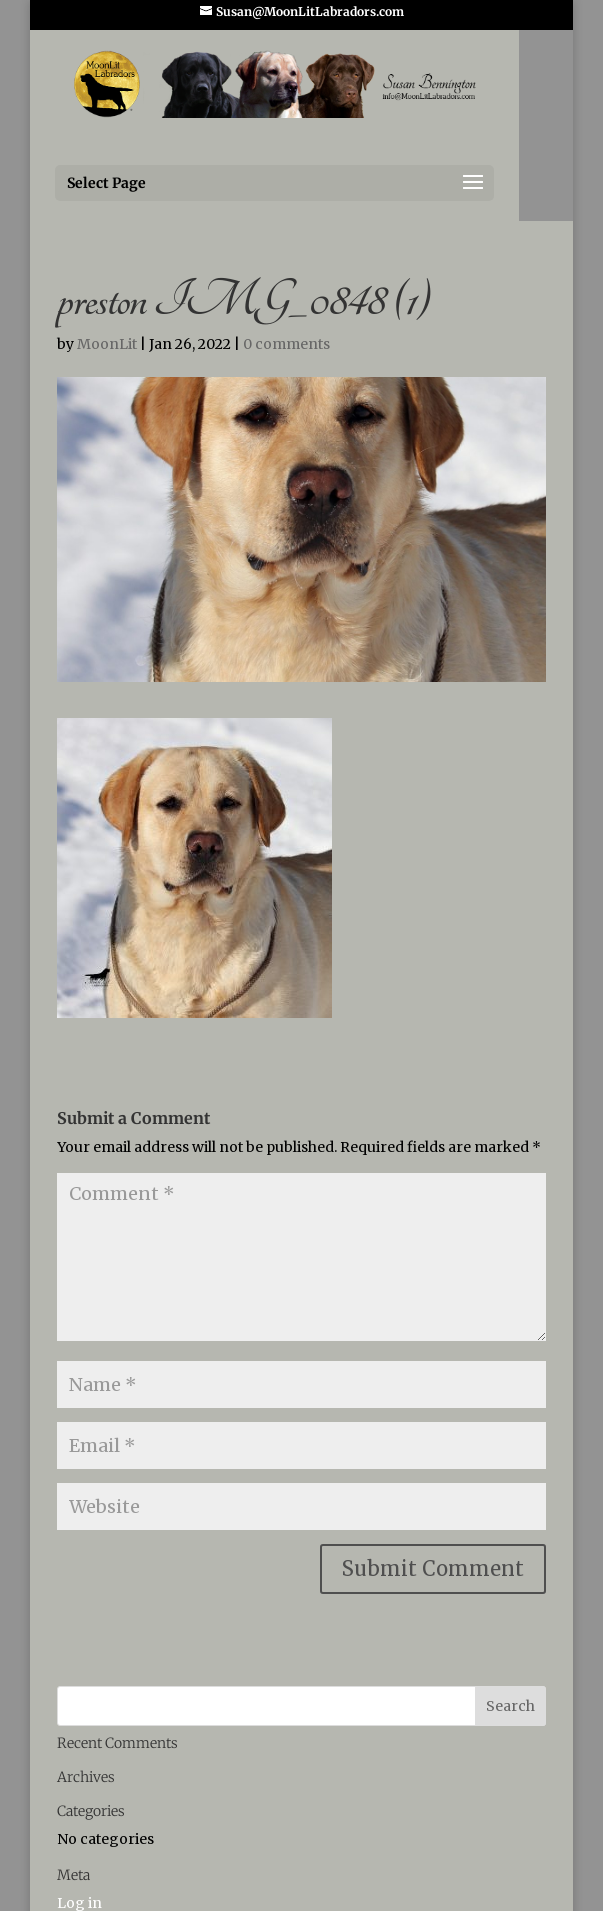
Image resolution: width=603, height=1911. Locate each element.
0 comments (286, 344)
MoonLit (107, 344)
